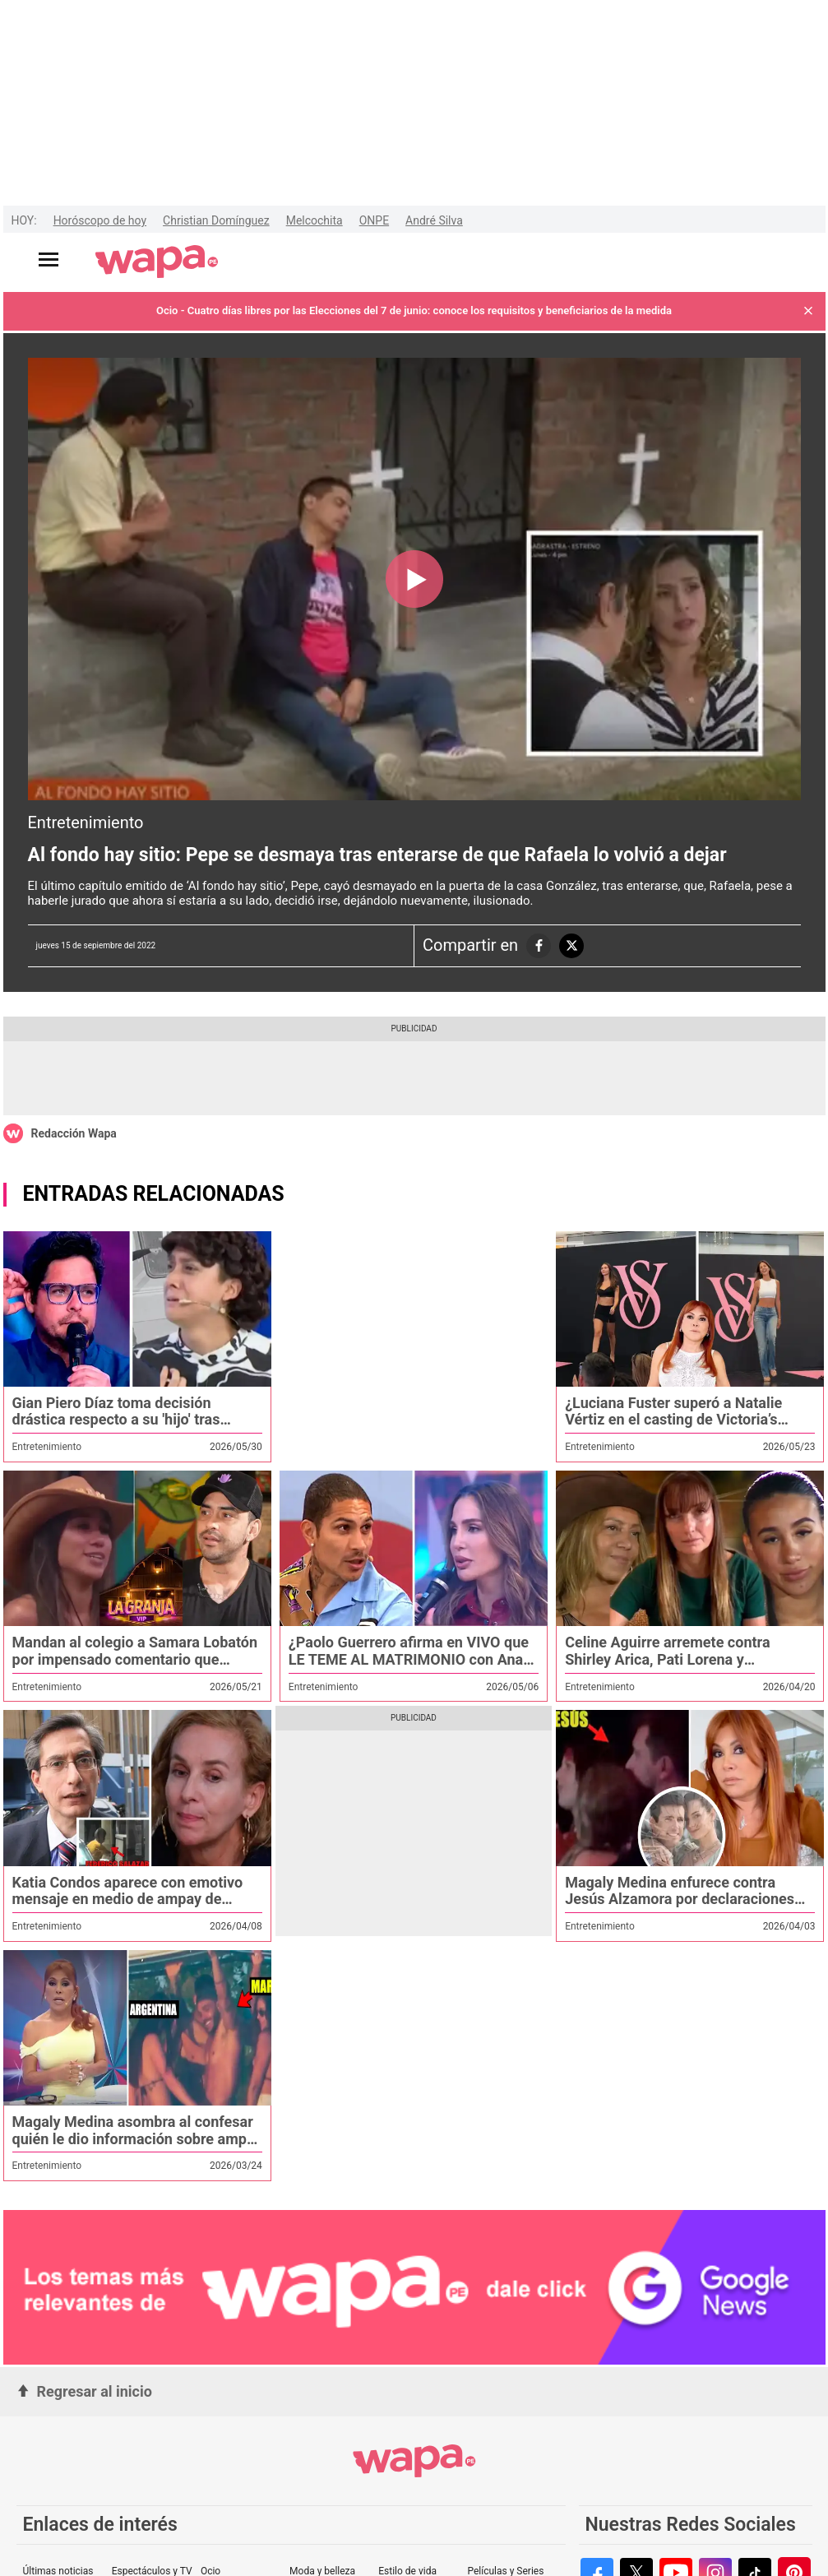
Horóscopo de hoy (99, 220)
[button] (808, 311)
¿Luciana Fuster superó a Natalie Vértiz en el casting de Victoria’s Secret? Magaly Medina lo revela (673, 1419)
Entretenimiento (86, 822)
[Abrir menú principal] (48, 259)
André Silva (434, 220)
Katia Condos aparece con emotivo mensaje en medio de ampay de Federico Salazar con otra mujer (127, 1899)
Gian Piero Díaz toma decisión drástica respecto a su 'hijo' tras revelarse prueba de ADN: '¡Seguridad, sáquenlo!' (116, 1428)
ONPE (374, 220)
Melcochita (314, 220)
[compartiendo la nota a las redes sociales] (538, 946)
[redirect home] (156, 262)
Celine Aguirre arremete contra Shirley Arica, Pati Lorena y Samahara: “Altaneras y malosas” (675, 1658)
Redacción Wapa (74, 1133)
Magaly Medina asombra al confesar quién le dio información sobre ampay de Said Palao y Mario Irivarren (137, 2138)
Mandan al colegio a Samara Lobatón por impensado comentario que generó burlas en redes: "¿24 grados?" (135, 1667)
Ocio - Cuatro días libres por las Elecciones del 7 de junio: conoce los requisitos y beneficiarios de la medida (414, 310)
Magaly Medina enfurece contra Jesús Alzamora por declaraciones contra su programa (679, 1899)
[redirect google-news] (414, 2288)
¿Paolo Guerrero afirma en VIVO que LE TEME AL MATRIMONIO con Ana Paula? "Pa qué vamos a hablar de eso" (409, 1667)
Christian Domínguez (216, 220)
